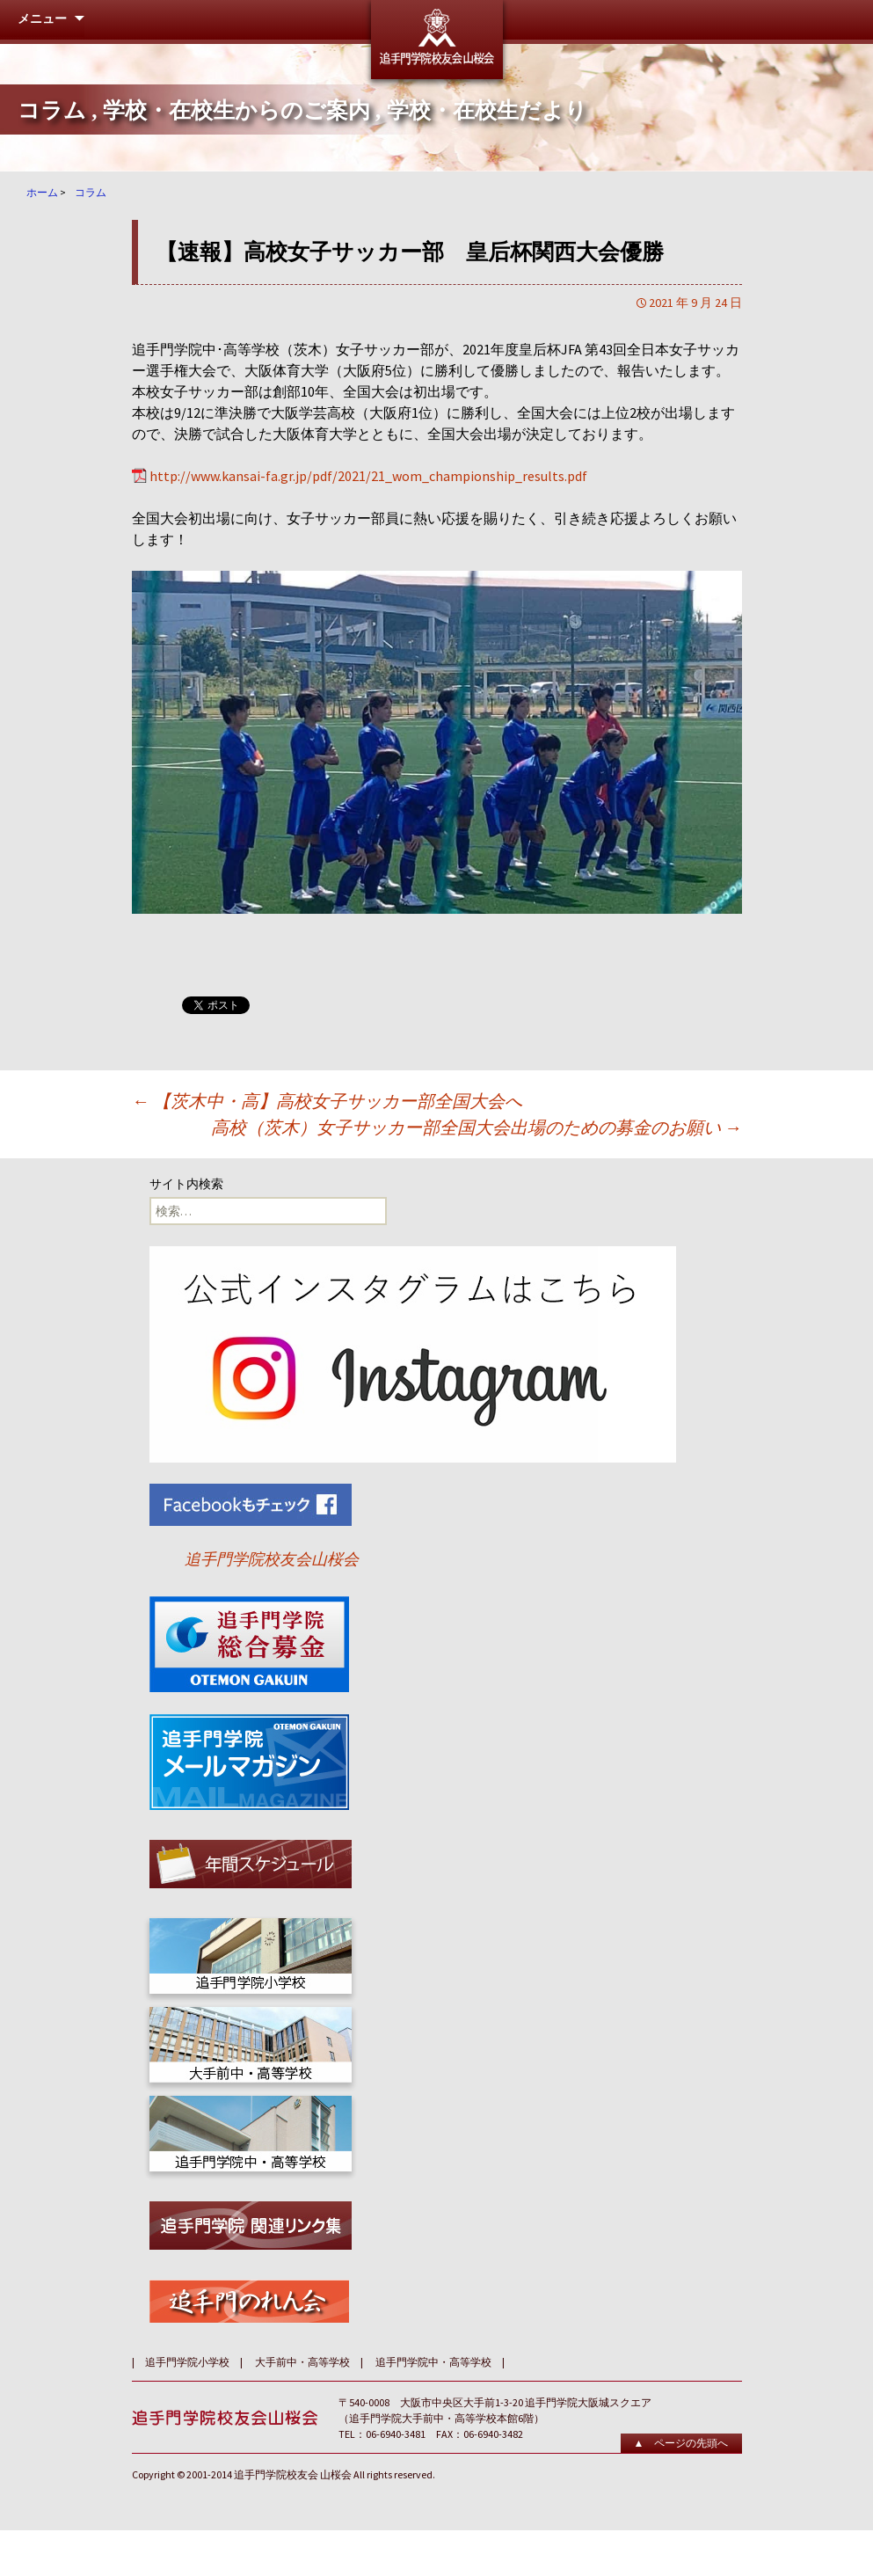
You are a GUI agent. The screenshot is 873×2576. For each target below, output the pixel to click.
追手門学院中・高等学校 (433, 2361)
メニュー (42, 18)
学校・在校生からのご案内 (236, 110)
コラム (52, 110)
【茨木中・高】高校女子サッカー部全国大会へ (327, 1101)
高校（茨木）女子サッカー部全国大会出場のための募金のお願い (476, 1127)
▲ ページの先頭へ (681, 2442)
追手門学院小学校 (187, 2361)
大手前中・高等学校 (302, 2361)
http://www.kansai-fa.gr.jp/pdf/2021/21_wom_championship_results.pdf (368, 476)
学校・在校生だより (487, 110)
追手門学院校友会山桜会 (272, 1559)
